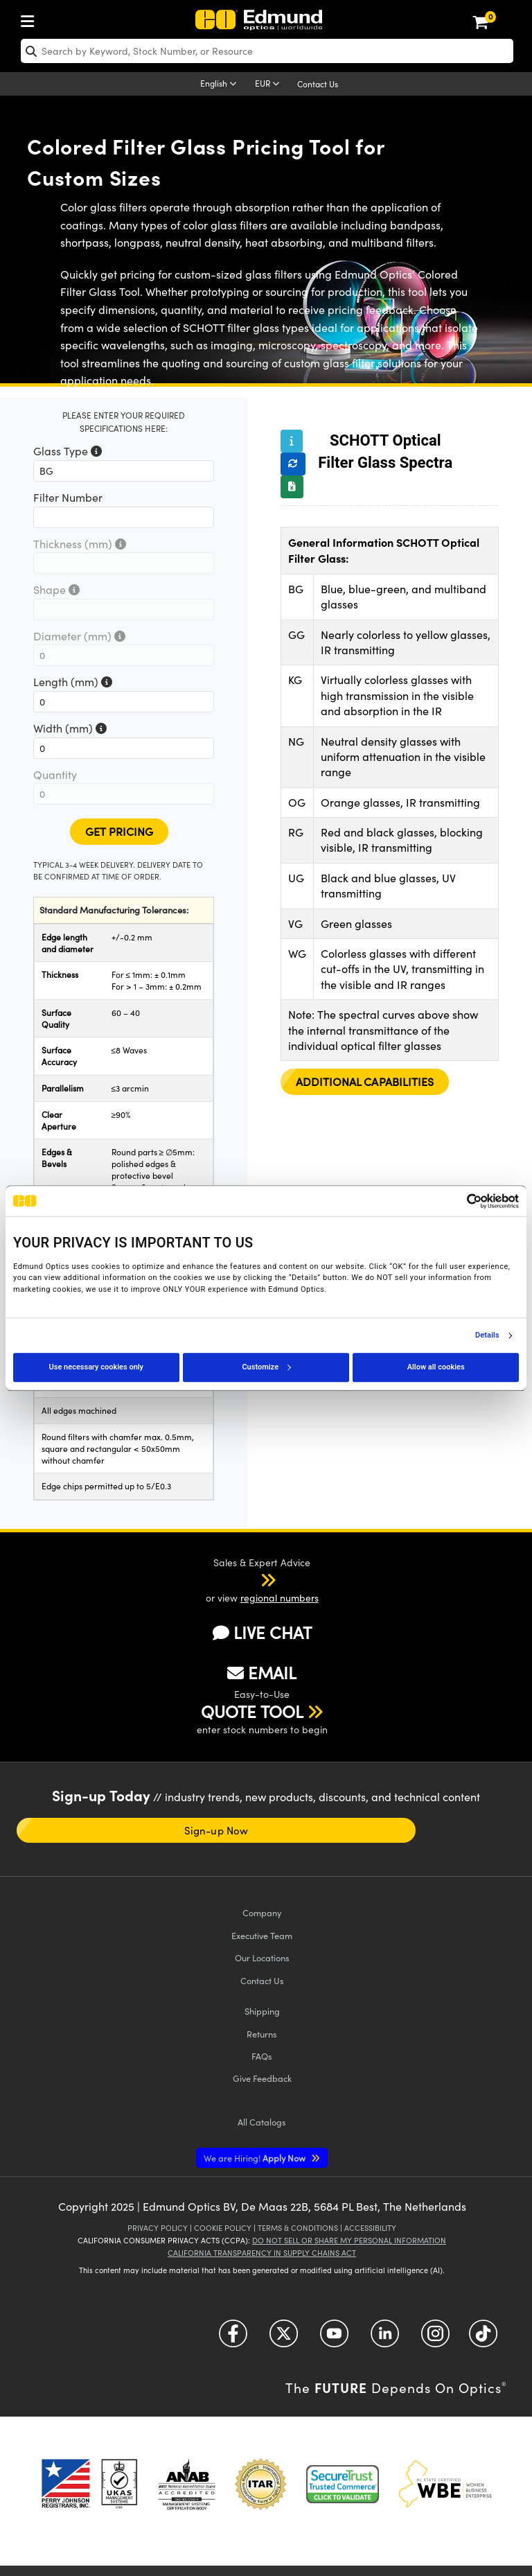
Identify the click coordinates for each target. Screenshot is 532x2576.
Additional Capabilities (365, 1081)
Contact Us (317, 83)
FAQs (261, 2056)
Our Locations (262, 1957)
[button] (250, 1579)
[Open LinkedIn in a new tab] (385, 2338)
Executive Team (261, 1935)
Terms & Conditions (298, 2228)
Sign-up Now (216, 1830)
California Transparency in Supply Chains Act (262, 2253)
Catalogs (262, 2122)
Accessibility (370, 2228)
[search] (267, 51)
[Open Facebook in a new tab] (233, 2338)
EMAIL (261, 1672)
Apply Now (256, 2158)
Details (487, 1335)
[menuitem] (31, 18)
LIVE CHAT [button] (262, 1632)
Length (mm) (72, 682)
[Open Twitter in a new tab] (284, 2338)
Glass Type (67, 451)
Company (261, 1912)
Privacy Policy (157, 2228)
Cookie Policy (222, 2228)
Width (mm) (70, 728)
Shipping (262, 2011)
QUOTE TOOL (252, 1711)
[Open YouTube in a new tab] (334, 2338)
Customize (266, 1367)
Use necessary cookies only (96, 1367)
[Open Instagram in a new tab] (435, 2338)
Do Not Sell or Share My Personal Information (349, 2240)
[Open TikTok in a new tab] (483, 2338)
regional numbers (279, 1597)
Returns (262, 2034)
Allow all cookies (436, 1367)
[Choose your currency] (269, 84)
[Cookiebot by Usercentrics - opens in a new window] (458, 1201)
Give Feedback (262, 2078)
